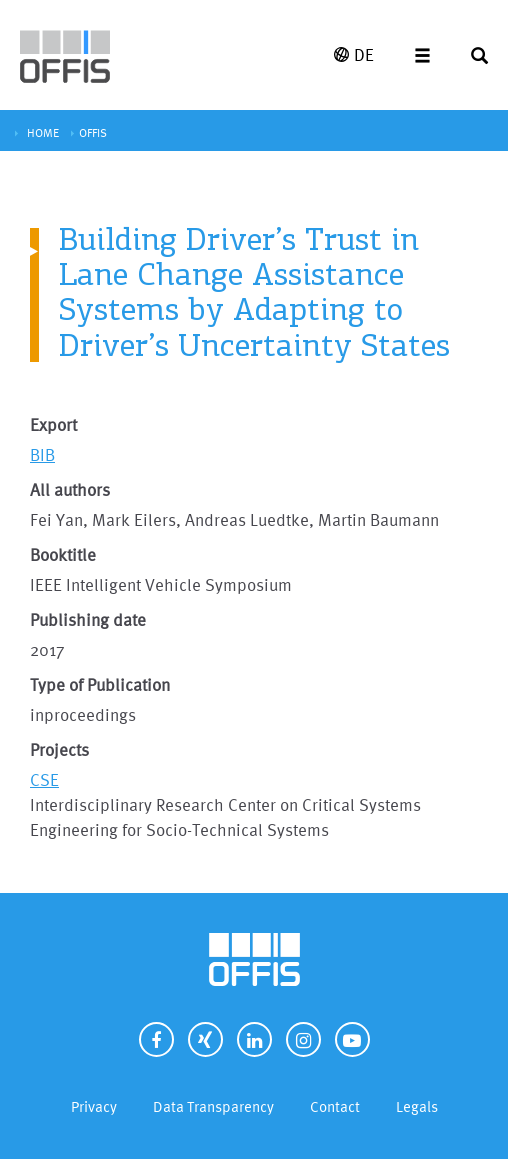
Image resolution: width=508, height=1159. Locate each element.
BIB (42, 454)
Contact (335, 1106)
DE (354, 54)
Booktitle (63, 554)
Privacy (94, 1106)
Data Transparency (213, 1106)
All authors (70, 489)
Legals (417, 1106)
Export (53, 424)
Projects (59, 749)
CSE (44, 779)
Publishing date (88, 619)
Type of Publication (100, 684)
